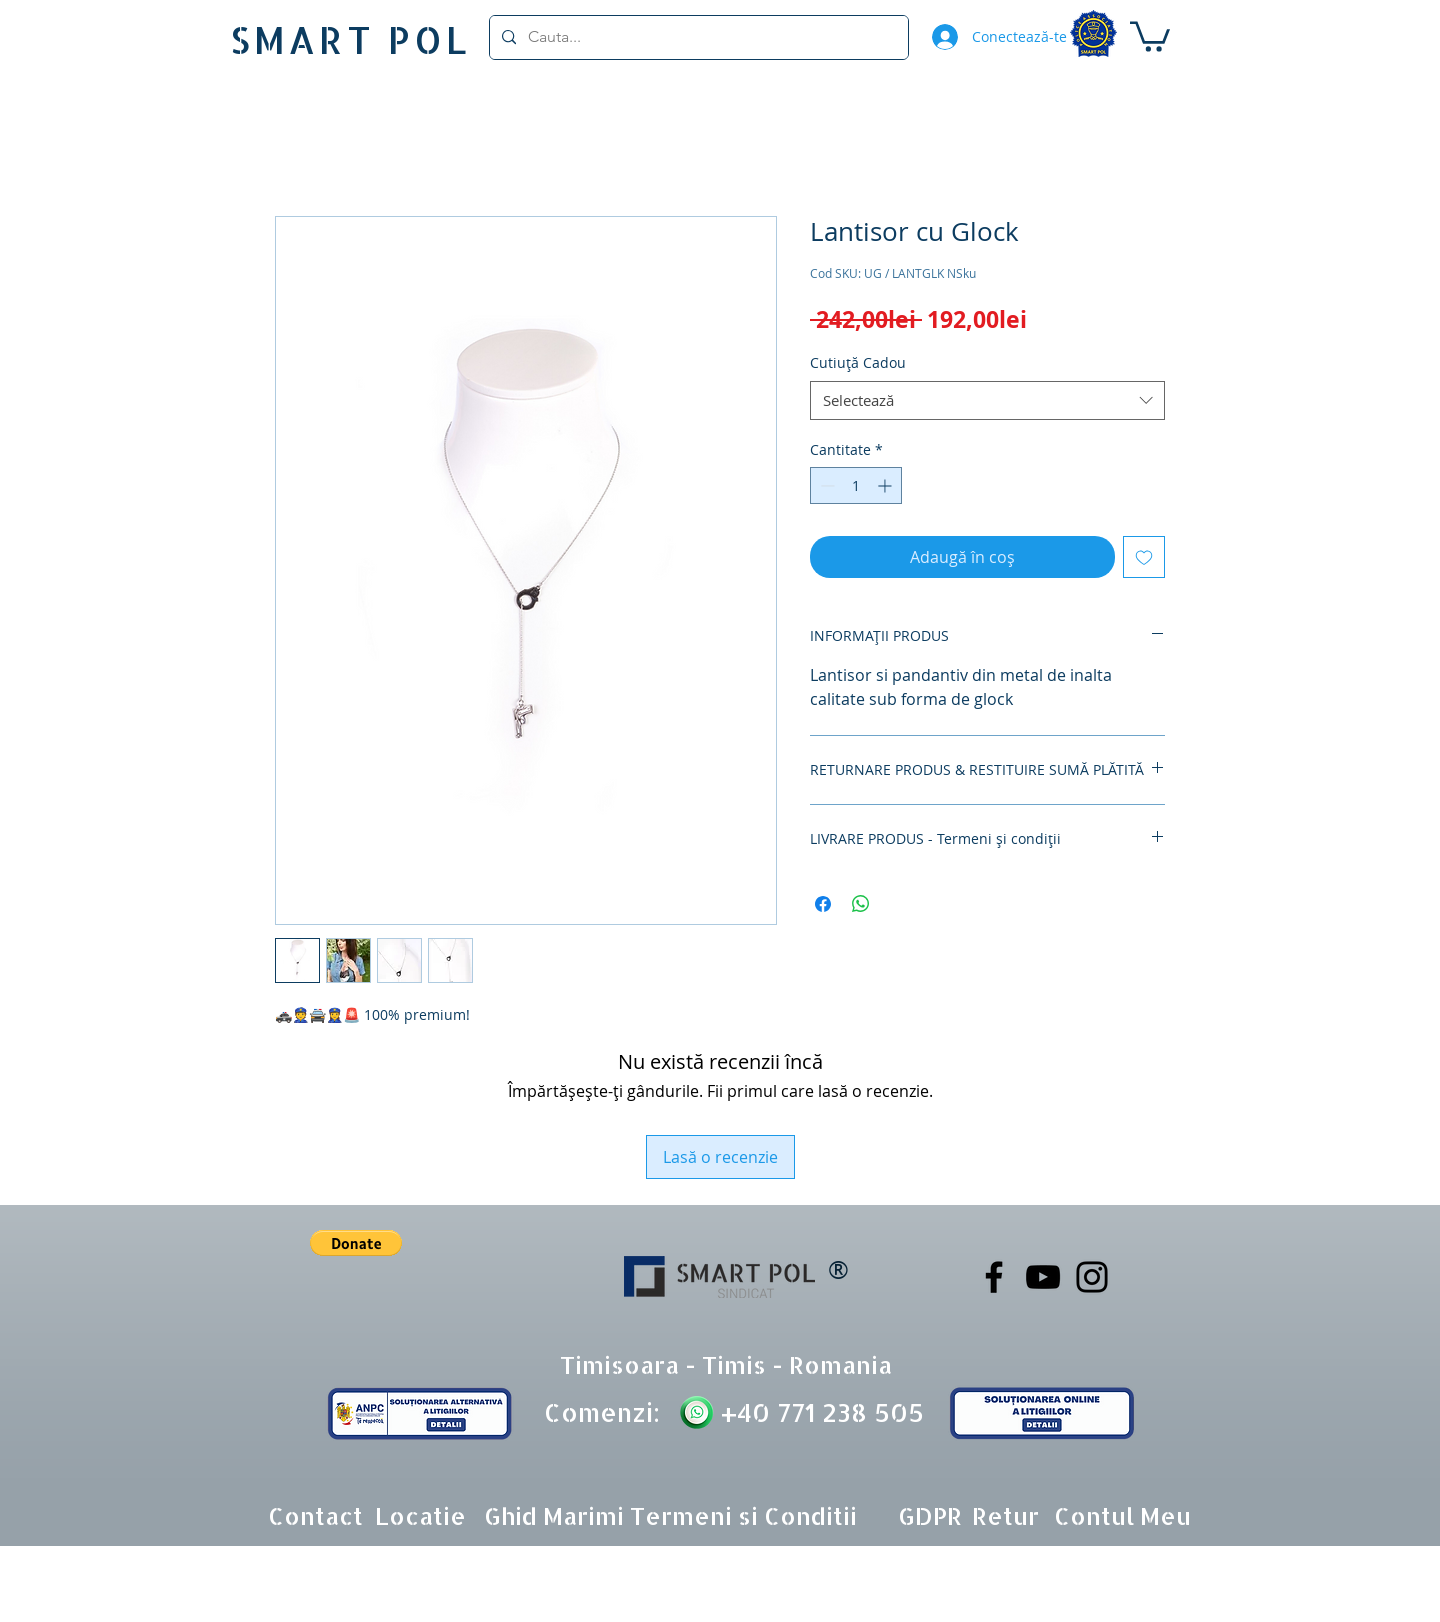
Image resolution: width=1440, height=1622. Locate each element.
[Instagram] (1092, 1277)
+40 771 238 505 (819, 1412)
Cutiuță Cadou (858, 362)
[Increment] (886, 485)
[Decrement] (825, 485)
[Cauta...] (697, 37)
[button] (1150, 35)
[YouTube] (1043, 1277)
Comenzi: (602, 1412)
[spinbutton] (856, 485)
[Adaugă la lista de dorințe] (1144, 557)
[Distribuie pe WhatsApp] (861, 904)
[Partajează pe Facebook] (823, 904)
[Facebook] (994, 1277)
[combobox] (987, 400)
